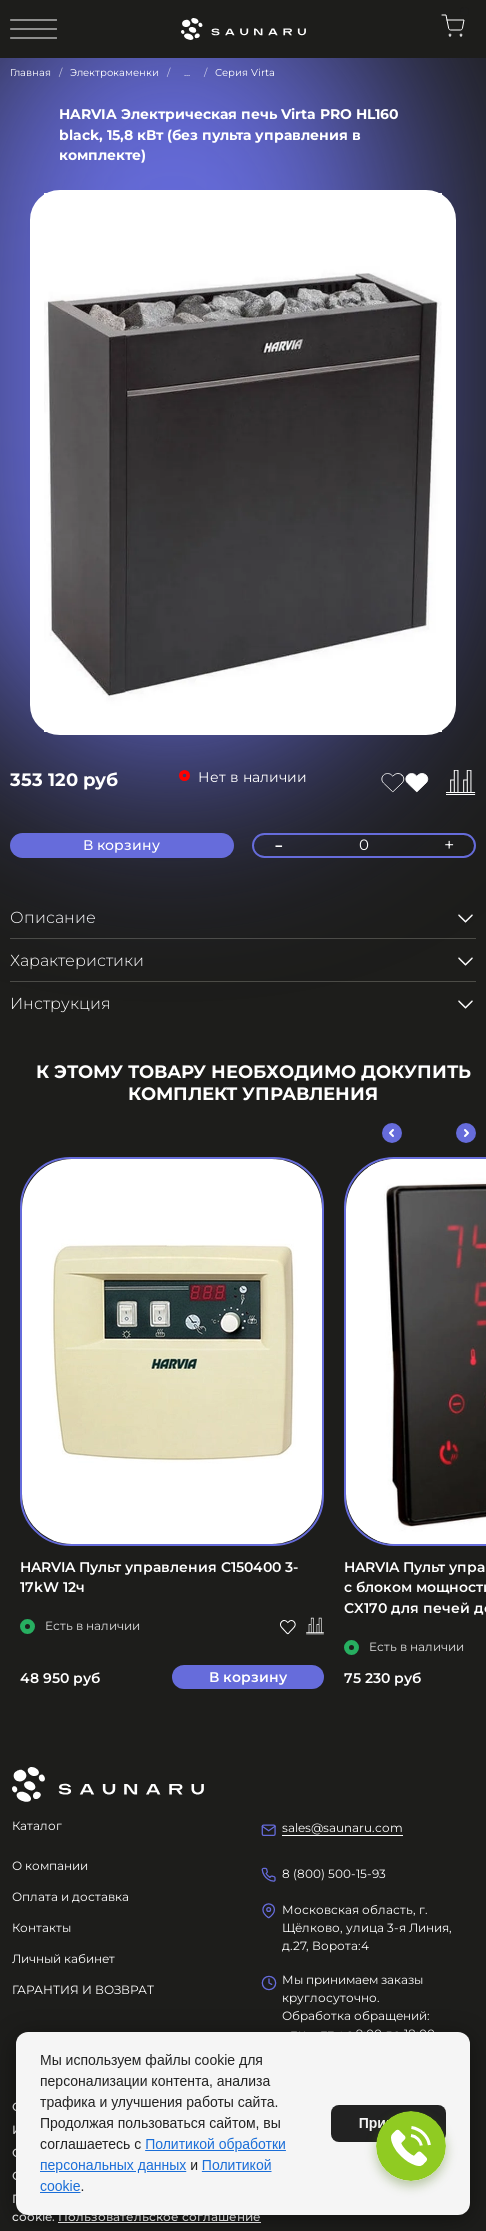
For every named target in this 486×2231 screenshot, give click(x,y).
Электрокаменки (114, 72)
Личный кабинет (63, 1958)
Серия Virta (245, 72)
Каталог (37, 1825)
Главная (30, 72)
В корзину (248, 1677)
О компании (50, 1865)
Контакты (41, 1927)
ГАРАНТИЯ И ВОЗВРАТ (83, 1989)
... (187, 73)
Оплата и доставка (70, 1896)
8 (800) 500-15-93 (334, 1873)
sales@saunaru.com (342, 1827)
